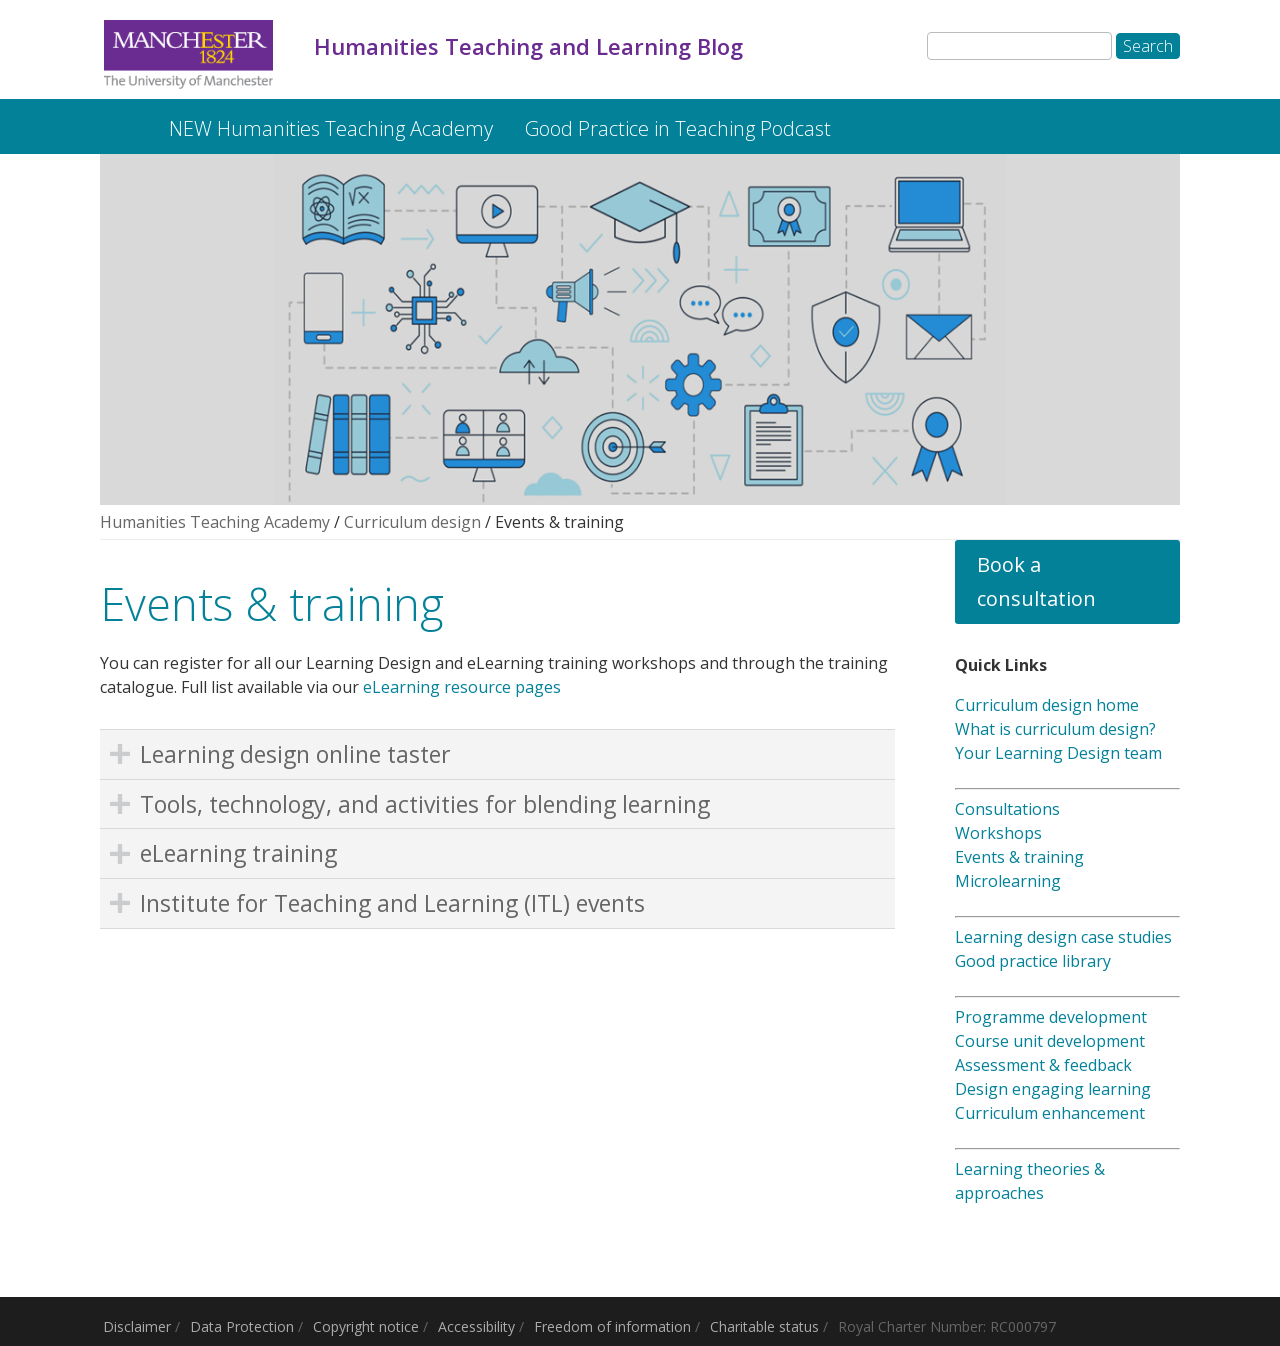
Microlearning (1008, 881)
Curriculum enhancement (1050, 1113)
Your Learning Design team (1058, 753)
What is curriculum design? (1055, 729)
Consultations (1007, 809)
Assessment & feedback (1043, 1065)
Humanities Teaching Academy (215, 522)
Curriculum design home (1047, 705)
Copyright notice (366, 1326)
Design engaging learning (1053, 1089)
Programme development (1051, 1017)
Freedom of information (612, 1326)
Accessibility (476, 1326)
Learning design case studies (1063, 937)
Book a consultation (1036, 581)
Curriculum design (412, 522)
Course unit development (1050, 1041)
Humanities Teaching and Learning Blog (117, 118)
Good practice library (1033, 961)
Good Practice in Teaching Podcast (678, 128)
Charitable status (764, 1326)
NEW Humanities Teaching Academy (331, 128)
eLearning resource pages (462, 687)
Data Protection (242, 1326)
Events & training (1019, 857)
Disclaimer (137, 1326)
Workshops (998, 833)
